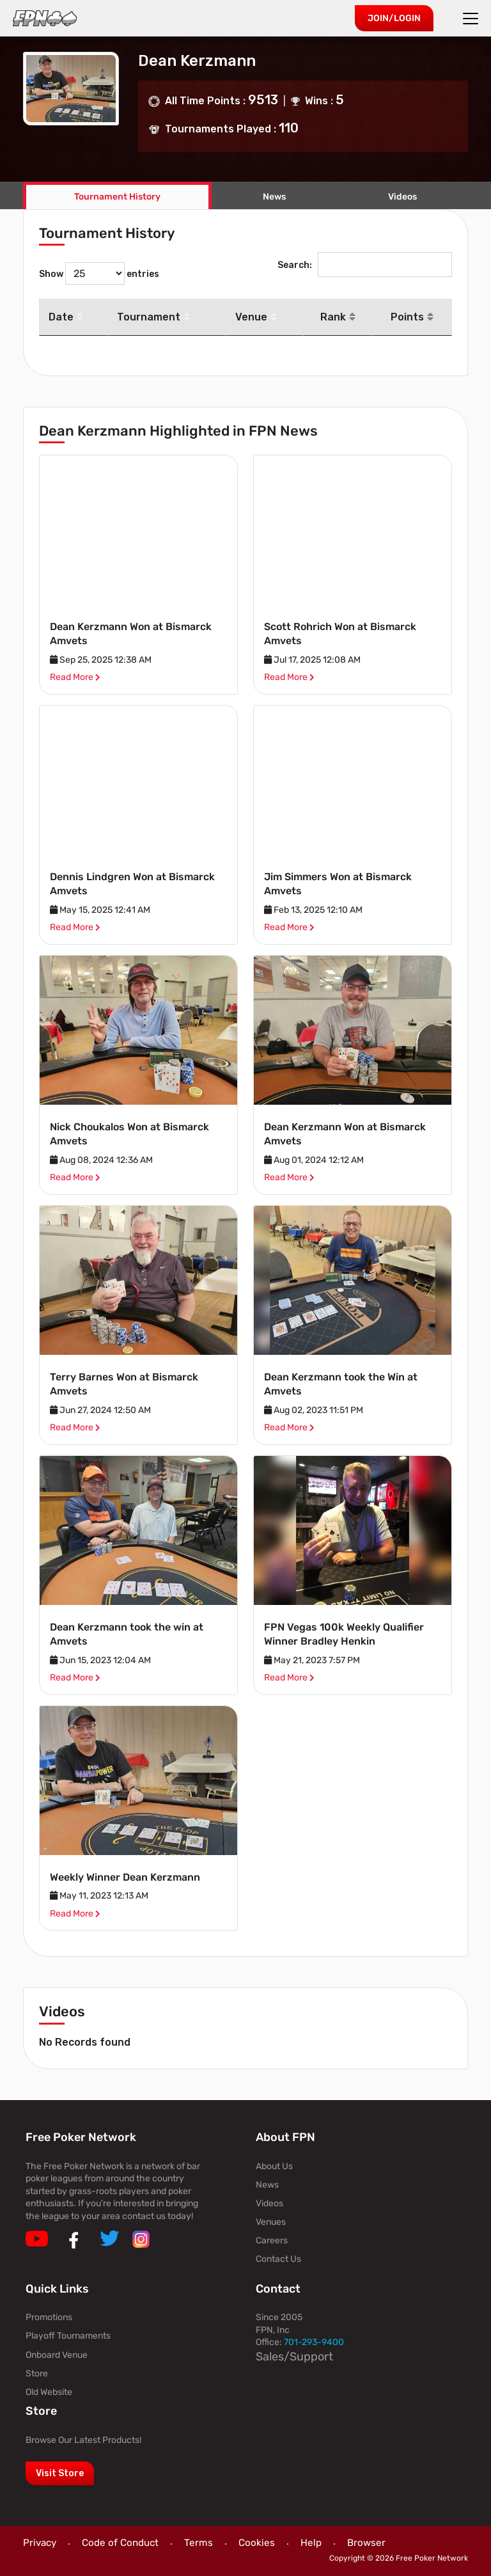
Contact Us (278, 2259)
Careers (272, 2240)
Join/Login (394, 18)
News (274, 196)
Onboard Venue (57, 2355)
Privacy (39, 2542)
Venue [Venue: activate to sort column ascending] (256, 317)
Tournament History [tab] (117, 196)
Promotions (49, 2317)
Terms (198, 2542)
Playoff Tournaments (68, 2335)
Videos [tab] (402, 196)
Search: (364, 264)
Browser (366, 2542)
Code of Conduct (120, 2542)
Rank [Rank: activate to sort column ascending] (337, 317)
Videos (269, 2203)
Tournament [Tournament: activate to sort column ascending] (153, 317)
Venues (271, 2221)
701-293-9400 (314, 2342)
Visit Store (60, 2473)
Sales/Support (294, 2357)
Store (37, 2373)
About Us (274, 2166)
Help (311, 2542)
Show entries (99, 273)
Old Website (49, 2392)
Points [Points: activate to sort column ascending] (412, 317)
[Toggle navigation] (472, 18)
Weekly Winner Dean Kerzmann (125, 1877)
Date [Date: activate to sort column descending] (66, 317)
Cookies (256, 2542)
